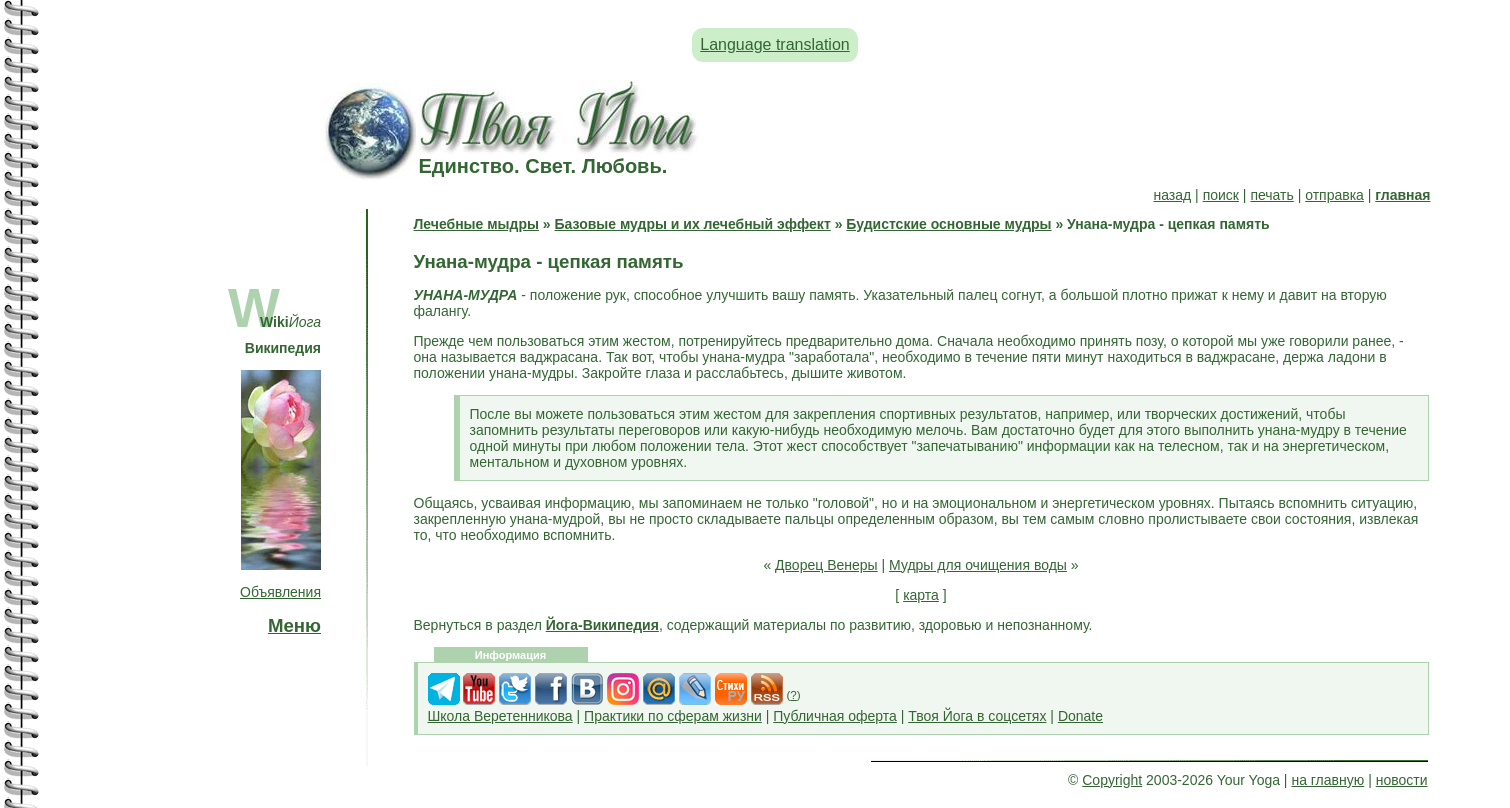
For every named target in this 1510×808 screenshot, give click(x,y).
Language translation (774, 44)
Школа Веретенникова (500, 716)
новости (1402, 780)
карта (921, 595)
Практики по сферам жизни (673, 716)
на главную (1327, 780)
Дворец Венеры (826, 565)
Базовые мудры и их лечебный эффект (693, 224)
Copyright (1112, 780)
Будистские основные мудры (948, 224)
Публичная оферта (835, 716)
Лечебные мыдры (476, 224)
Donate (1080, 716)
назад (1172, 195)
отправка (1334, 195)
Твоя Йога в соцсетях (977, 716)
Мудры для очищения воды (978, 565)
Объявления (280, 592)
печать (1271, 195)
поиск (1221, 195)
